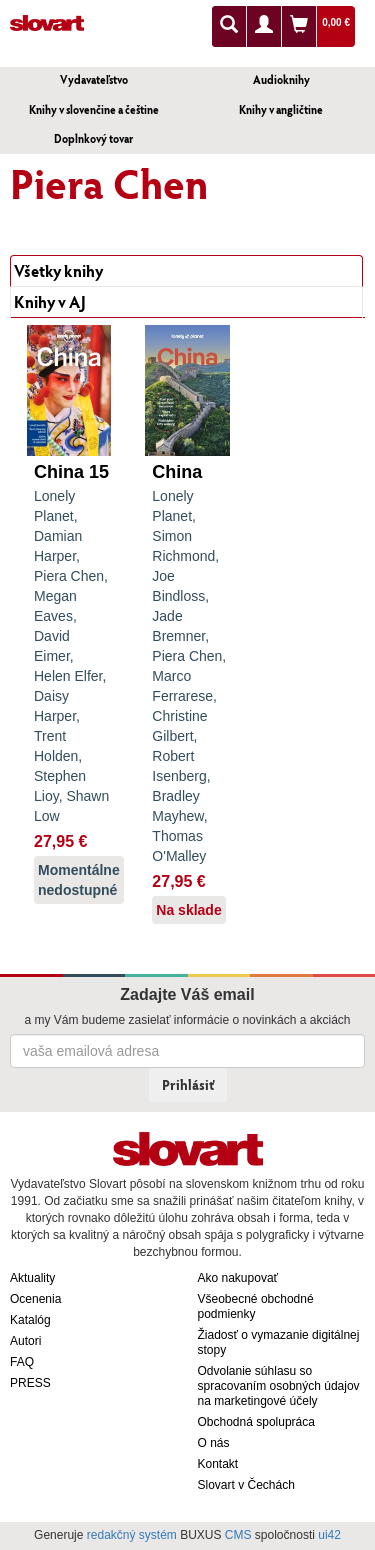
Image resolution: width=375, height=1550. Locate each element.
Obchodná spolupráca (256, 1422)
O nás (214, 1443)
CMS (238, 1535)
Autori (25, 1341)
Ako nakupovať (238, 1278)
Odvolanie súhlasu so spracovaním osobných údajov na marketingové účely (279, 1386)
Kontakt (218, 1464)
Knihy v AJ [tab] (50, 301)
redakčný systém (132, 1535)
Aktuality (32, 1278)
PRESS (30, 1383)
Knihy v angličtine (281, 109)
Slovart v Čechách (246, 1485)
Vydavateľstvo (94, 79)
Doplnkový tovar (93, 138)
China (177, 472)
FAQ (22, 1362)
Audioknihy (281, 79)
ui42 (329, 1535)
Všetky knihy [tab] (58, 270)
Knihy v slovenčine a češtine (94, 109)
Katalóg (30, 1320)
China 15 (71, 472)
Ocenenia (35, 1299)
